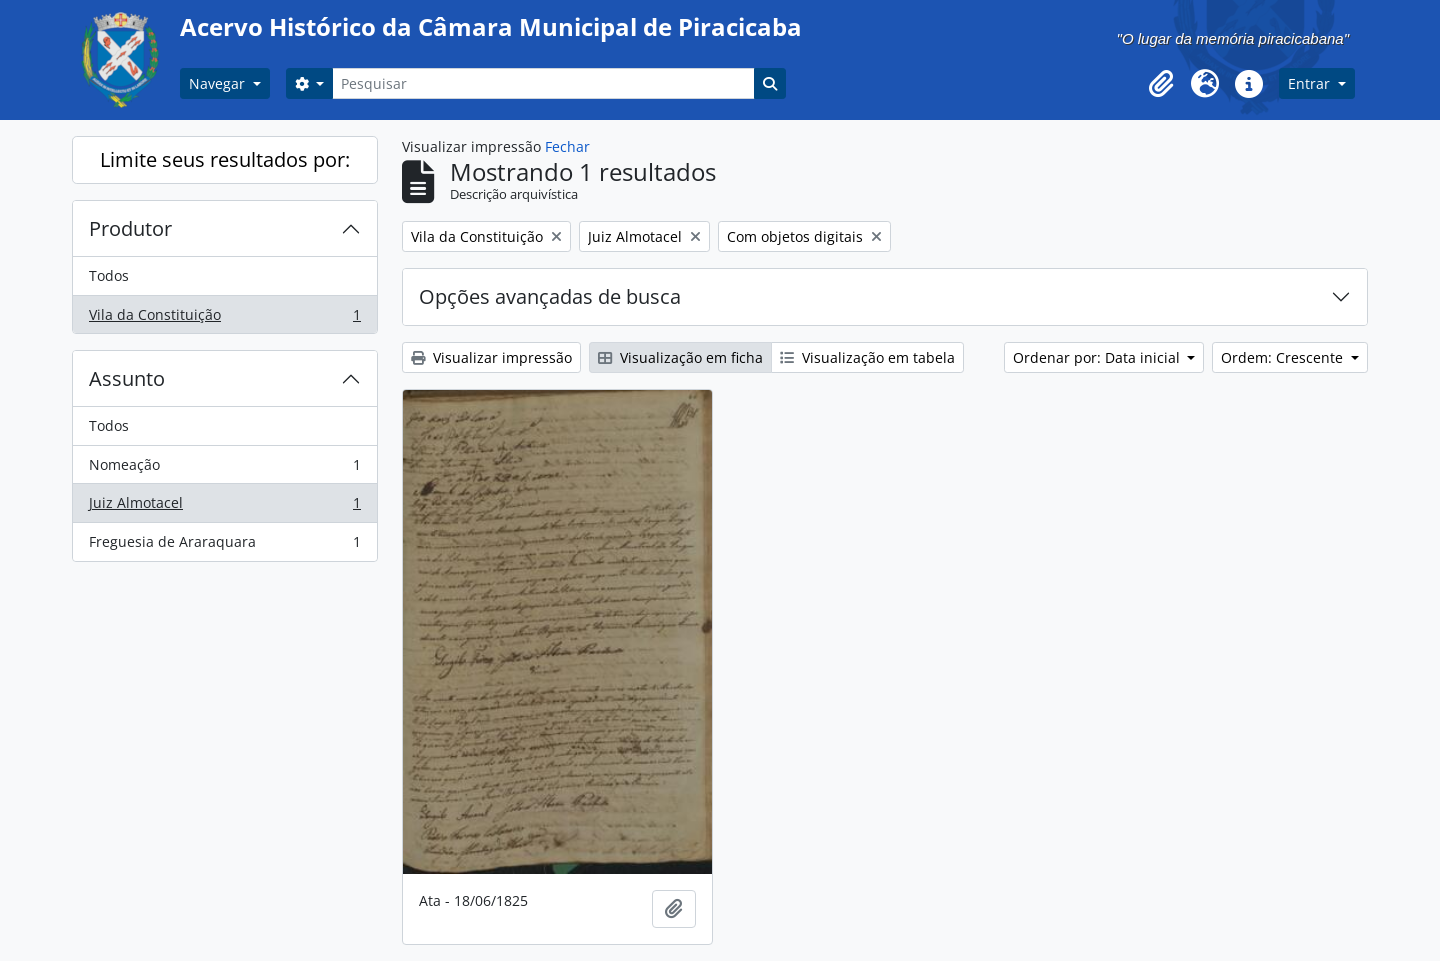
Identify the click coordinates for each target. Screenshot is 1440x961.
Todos (109, 275)
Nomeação (224, 469)
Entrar (1311, 83)
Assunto (127, 378)
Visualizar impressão (491, 357)
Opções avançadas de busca (550, 296)
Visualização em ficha (680, 357)
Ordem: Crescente (1284, 357)
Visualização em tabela (867, 357)
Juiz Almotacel (224, 507)
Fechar (567, 146)
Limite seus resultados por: (225, 159)
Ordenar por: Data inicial (1098, 357)
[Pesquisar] (543, 83)
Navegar (219, 83)
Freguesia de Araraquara (224, 546)
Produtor (130, 228)
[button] (1161, 84)
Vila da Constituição (224, 319)
